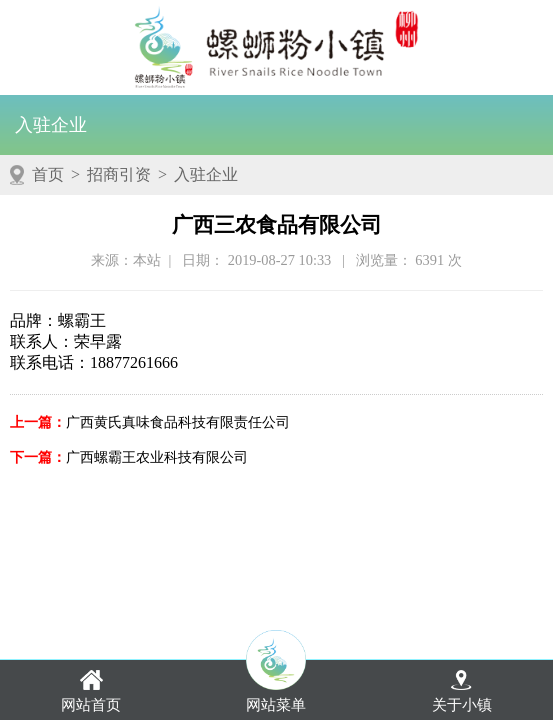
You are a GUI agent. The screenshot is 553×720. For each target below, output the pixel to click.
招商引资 (119, 174)
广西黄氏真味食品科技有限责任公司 (178, 422)
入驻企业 (51, 125)
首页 (48, 174)
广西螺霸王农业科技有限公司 (157, 457)
